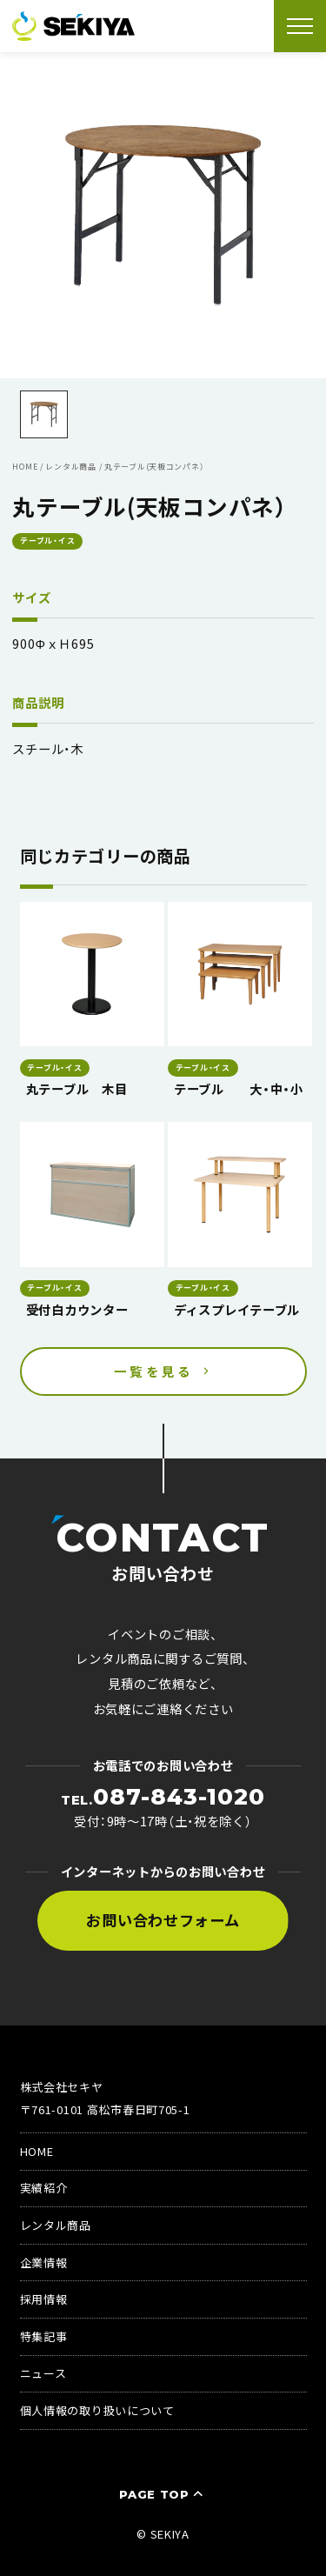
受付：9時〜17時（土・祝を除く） (163, 1808)
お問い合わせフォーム (162, 1920)
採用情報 (44, 2299)
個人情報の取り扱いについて (97, 2410)
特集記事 (44, 2336)
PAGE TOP (163, 2494)
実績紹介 (44, 2187)
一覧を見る (154, 1371)
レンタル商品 (55, 2225)
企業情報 (44, 2262)
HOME (37, 2151)
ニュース (43, 2373)
